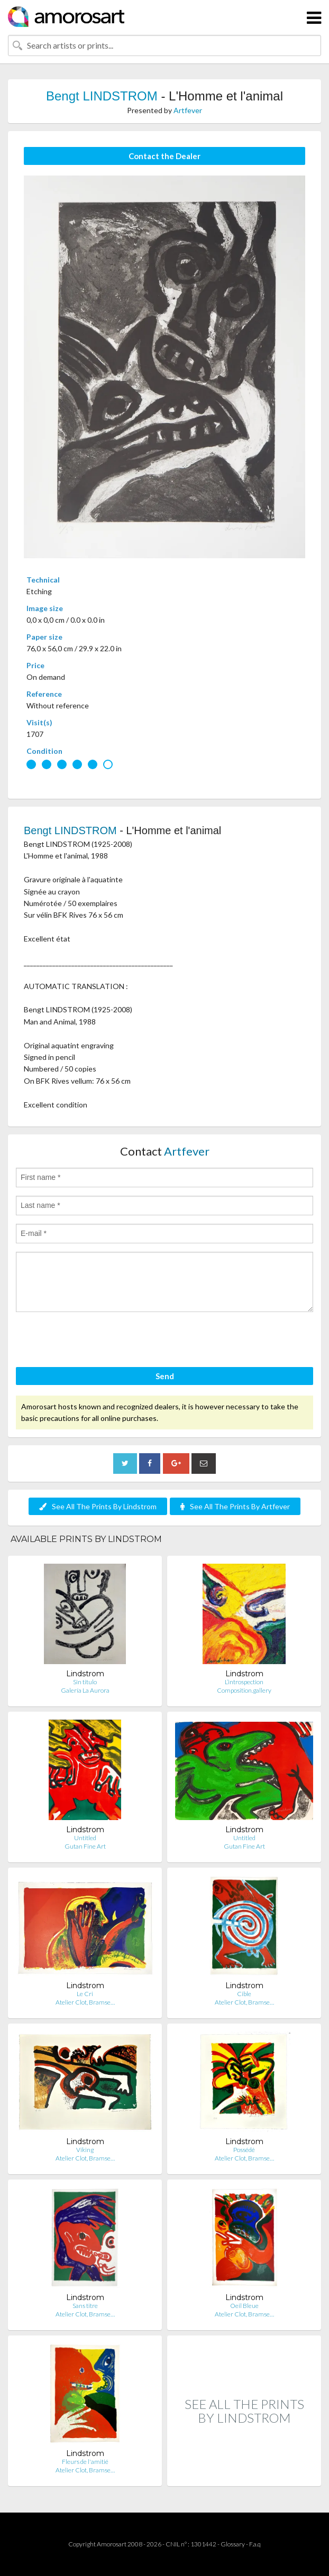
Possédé (244, 2150)
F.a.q (255, 2544)
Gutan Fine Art (85, 1846)
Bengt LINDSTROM (102, 96)
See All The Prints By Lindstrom (98, 1506)
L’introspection (244, 1682)
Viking (85, 2150)
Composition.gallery (244, 1690)
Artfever (187, 110)
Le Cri (85, 1994)
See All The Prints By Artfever (235, 1506)
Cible (244, 1994)
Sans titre (85, 2306)
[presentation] (96, 1341)
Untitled (85, 1838)
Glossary (233, 2544)
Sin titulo (85, 1682)
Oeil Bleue (244, 2306)
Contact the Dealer (164, 156)
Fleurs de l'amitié (85, 2462)
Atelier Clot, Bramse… (85, 2002)
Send (165, 1376)
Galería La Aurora (85, 1690)
